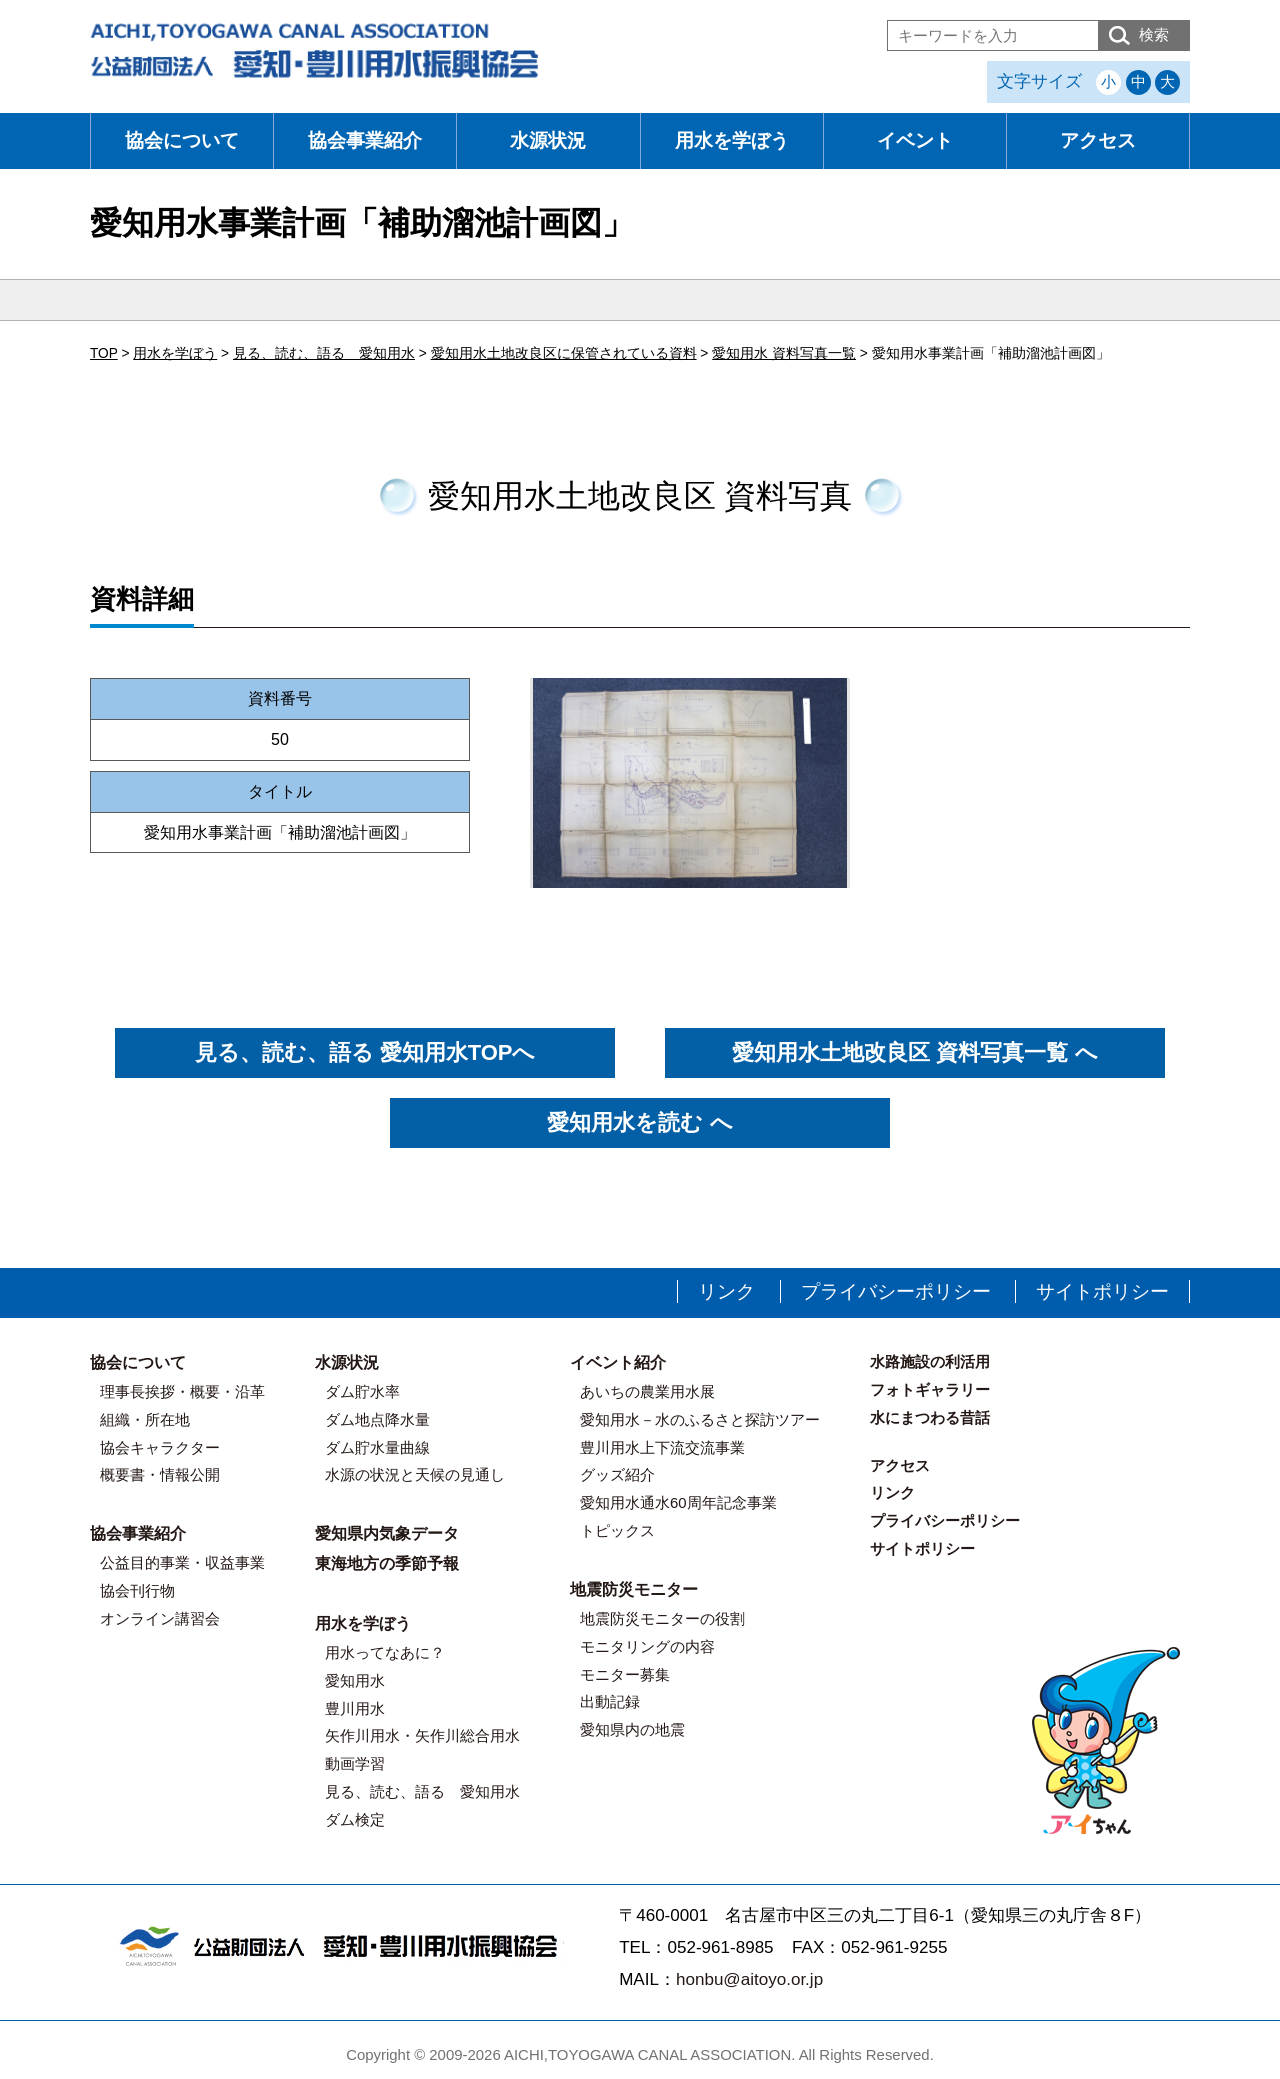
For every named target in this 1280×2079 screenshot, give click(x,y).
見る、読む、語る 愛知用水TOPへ (365, 1052)
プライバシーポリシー (896, 1291)
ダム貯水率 (362, 1391)
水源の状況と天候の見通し (415, 1474)
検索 (1154, 34)
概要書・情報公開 (160, 1474)
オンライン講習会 (160, 1618)
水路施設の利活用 (930, 1361)
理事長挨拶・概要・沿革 (182, 1391)
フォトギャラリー (930, 1389)
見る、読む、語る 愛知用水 (422, 1791)
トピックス (617, 1530)
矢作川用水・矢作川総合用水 (422, 1735)
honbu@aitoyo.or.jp (749, 1979)
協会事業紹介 (365, 140)
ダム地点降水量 (377, 1419)
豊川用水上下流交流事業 (662, 1447)
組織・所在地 (145, 1419)
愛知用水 (355, 1680)
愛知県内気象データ (387, 1533)
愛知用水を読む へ (639, 1122)
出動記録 (610, 1701)
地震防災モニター (634, 1589)
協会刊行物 (137, 1590)
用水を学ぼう (732, 140)
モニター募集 (625, 1674)
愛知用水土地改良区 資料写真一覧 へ (914, 1052)
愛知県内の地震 (632, 1729)
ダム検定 (355, 1819)
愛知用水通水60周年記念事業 (678, 1502)
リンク (726, 1291)
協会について (182, 140)
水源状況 (548, 140)
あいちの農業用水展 (647, 1391)
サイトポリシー (1102, 1291)
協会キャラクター (160, 1447)
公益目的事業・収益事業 (182, 1562)
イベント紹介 (618, 1362)
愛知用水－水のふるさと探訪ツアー (700, 1419)
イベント (915, 140)
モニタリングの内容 (647, 1646)
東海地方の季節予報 (387, 1563)
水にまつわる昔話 (930, 1417)
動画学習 (355, 1763)
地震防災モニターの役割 (662, 1618)
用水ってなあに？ (385, 1652)
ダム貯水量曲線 (377, 1447)
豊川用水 (355, 1708)
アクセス (1098, 140)
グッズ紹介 (617, 1474)
